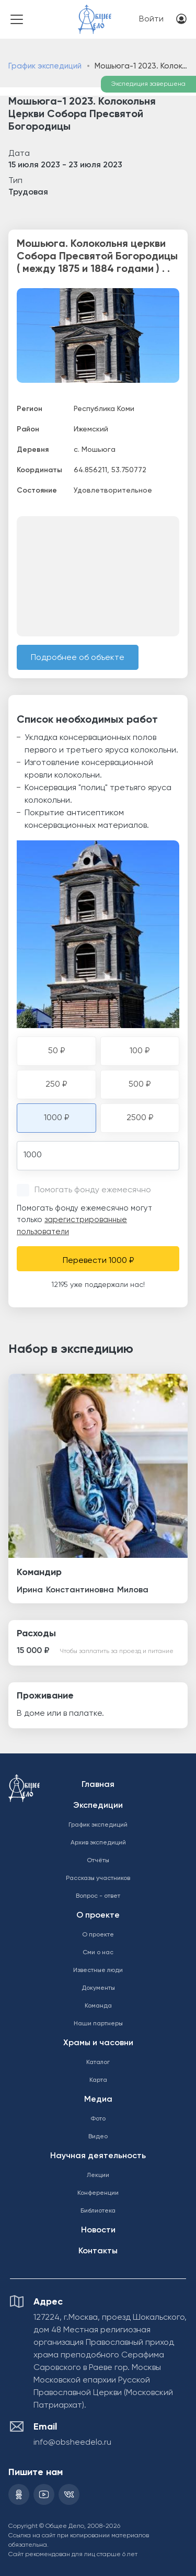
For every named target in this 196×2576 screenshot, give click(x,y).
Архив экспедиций (98, 1843)
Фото (98, 2119)
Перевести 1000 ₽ (98, 1261)
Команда (98, 2006)
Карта (98, 2080)
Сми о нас (98, 1953)
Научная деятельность (98, 2156)
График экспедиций (45, 66)
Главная (98, 1785)
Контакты (98, 2251)
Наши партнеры (98, 2024)
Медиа (98, 2099)
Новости (98, 2230)
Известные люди (98, 1970)
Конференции (98, 2193)
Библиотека (98, 2211)
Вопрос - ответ (98, 1896)
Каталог (98, 2062)
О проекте (98, 1915)
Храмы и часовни (98, 2043)
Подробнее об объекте (77, 658)
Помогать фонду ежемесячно (92, 1190)
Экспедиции (98, 1806)
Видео (98, 2137)
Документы (98, 1988)
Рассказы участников (98, 1878)
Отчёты (98, 1860)
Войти (151, 19)
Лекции (98, 2175)
